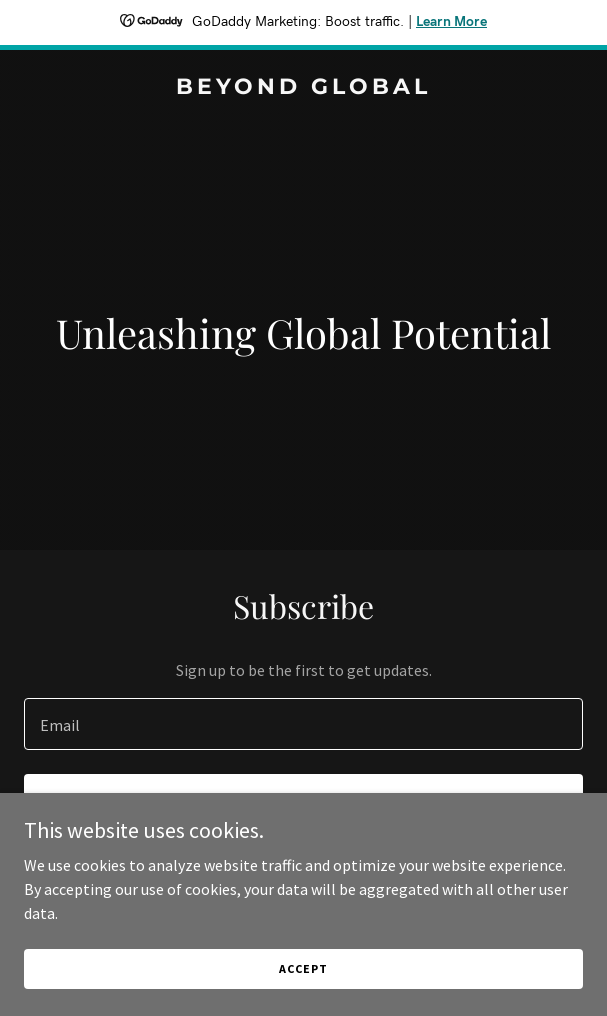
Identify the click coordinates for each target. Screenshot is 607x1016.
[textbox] (303, 724)
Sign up (303, 802)
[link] (303, 88)
